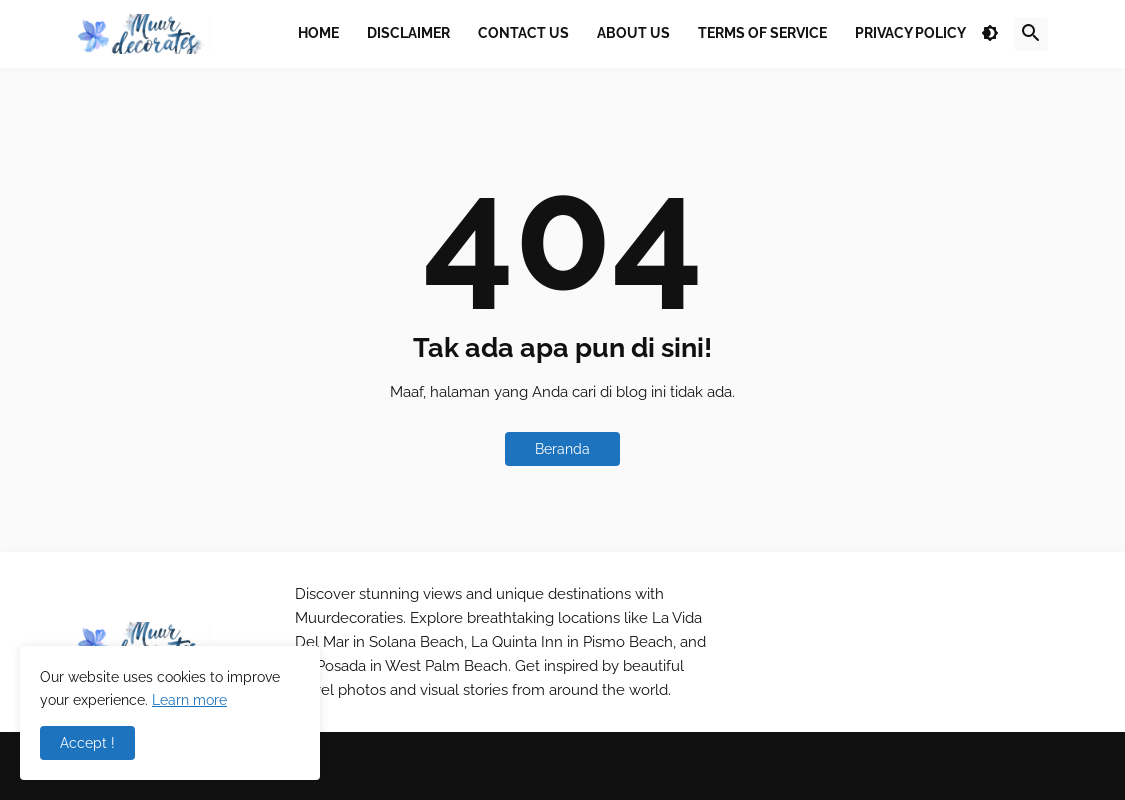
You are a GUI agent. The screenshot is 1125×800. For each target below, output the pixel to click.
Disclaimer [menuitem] (408, 33)
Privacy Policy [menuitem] (910, 33)
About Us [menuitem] (633, 33)
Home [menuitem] (318, 33)
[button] (990, 34)
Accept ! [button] (87, 743)
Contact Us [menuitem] (523, 33)
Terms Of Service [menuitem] (762, 33)
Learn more (189, 700)
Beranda (562, 449)
